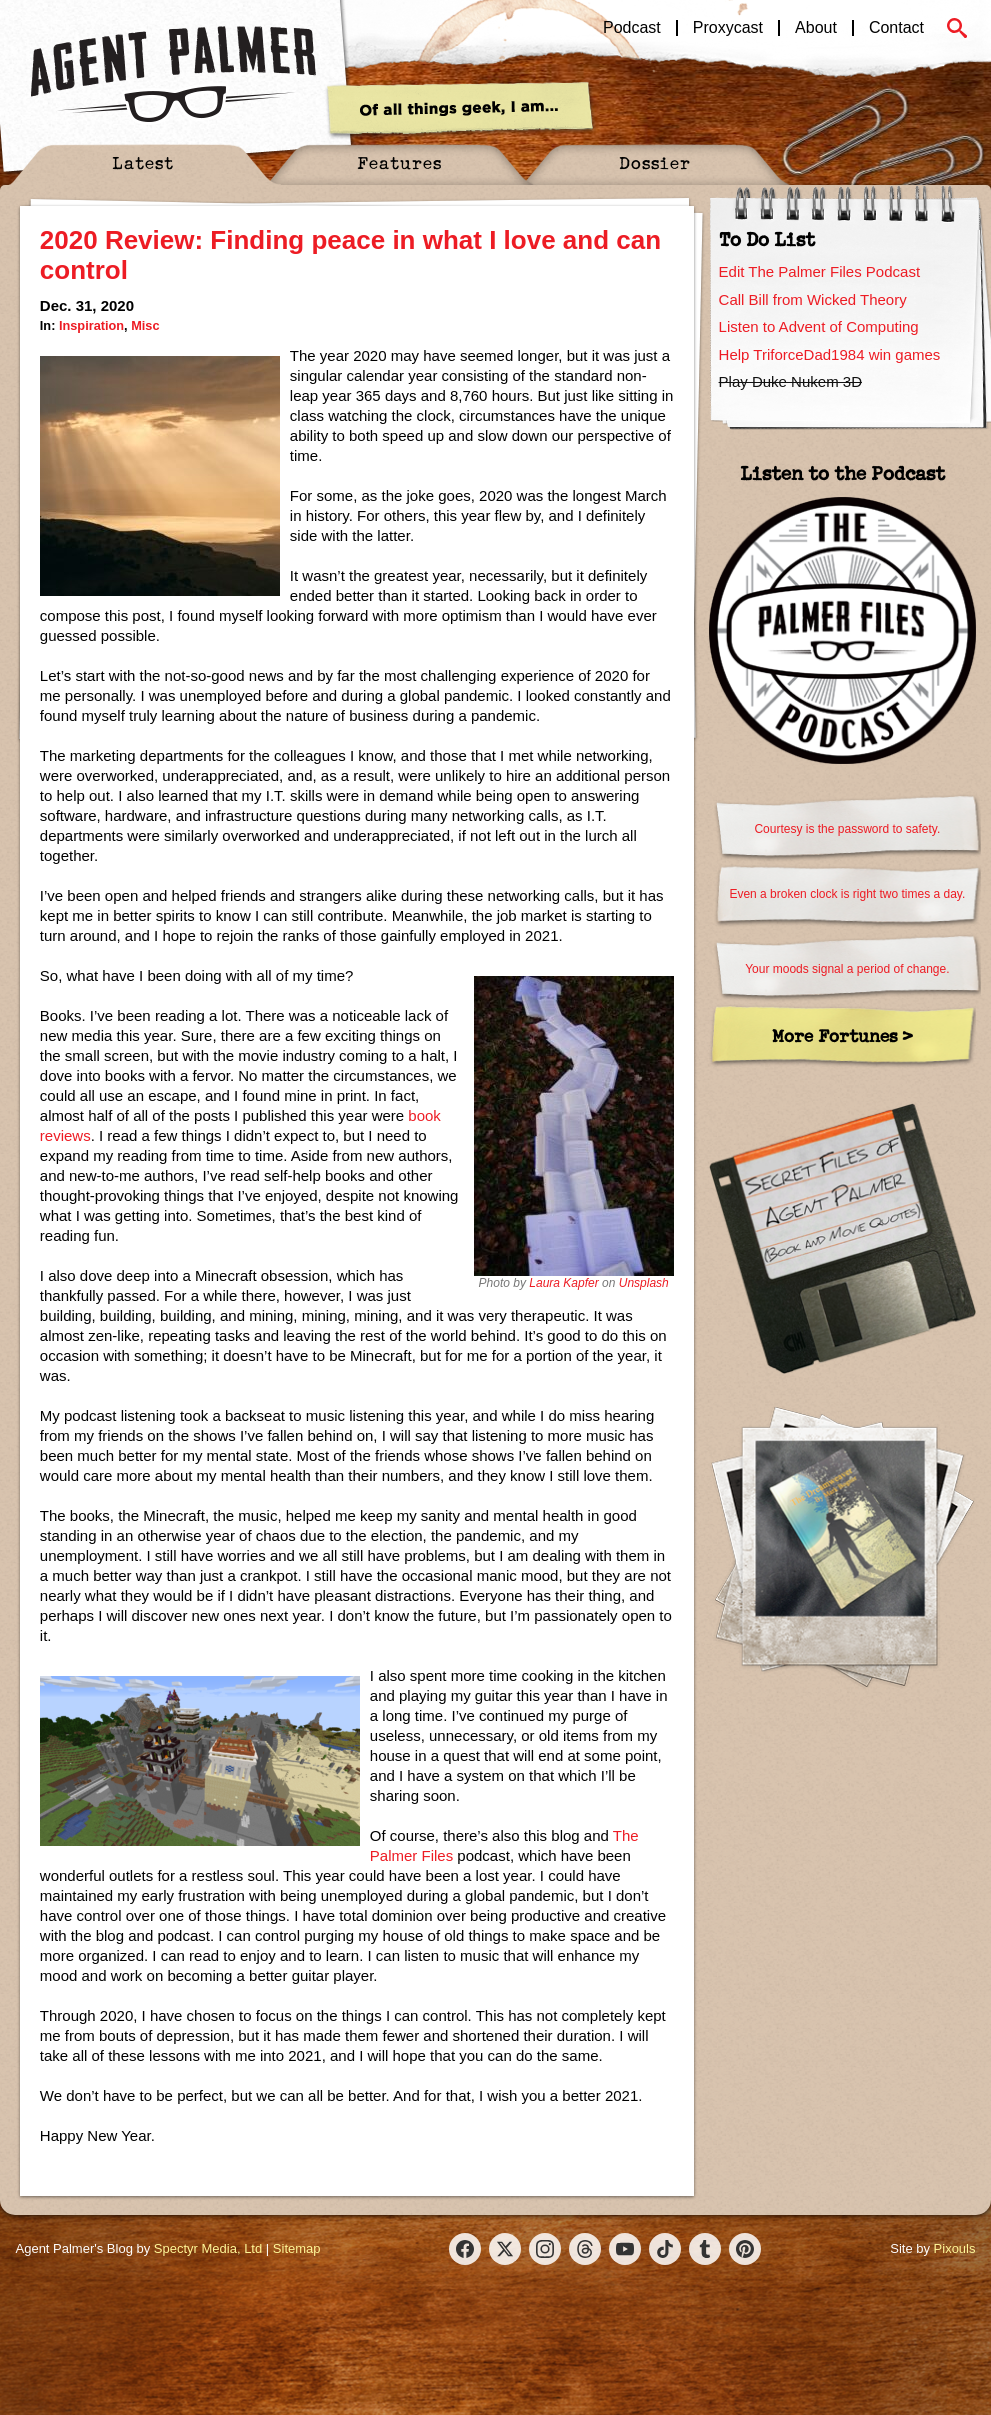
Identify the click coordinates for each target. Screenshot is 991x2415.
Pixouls (955, 2248)
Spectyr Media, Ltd (208, 2248)
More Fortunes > (842, 1035)
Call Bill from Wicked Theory (813, 299)
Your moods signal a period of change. (847, 969)
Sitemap (297, 2248)
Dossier (655, 162)
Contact (896, 28)
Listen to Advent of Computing (819, 326)
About (816, 28)
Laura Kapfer (563, 1283)
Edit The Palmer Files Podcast (819, 271)
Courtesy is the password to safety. (847, 829)
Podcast (632, 28)
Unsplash (644, 1283)
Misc (145, 325)
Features (399, 162)
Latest (143, 162)
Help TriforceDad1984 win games (830, 354)
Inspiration (91, 325)
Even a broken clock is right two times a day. (847, 894)
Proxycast (728, 28)
